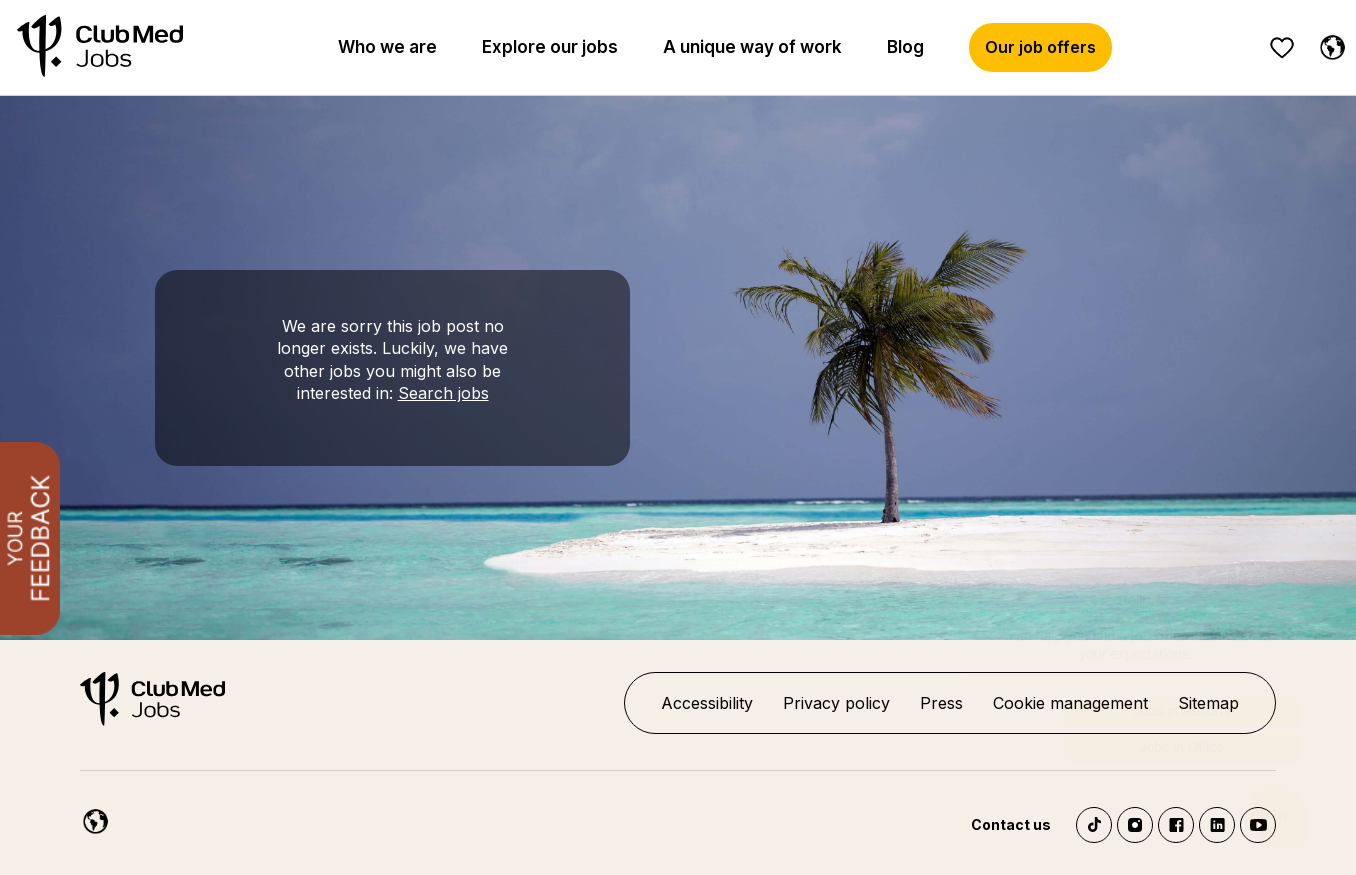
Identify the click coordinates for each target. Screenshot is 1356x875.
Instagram (1135, 825)
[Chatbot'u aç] (1276, 815)
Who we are (387, 47)
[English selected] (1328, 44)
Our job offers (1040, 47)
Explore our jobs (550, 47)
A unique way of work (752, 47)
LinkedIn (1217, 825)
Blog (905, 47)
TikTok (1094, 825)
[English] (91, 818)
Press (941, 703)
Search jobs (443, 393)
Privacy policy (836, 703)
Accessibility (707, 703)
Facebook (1176, 825)
